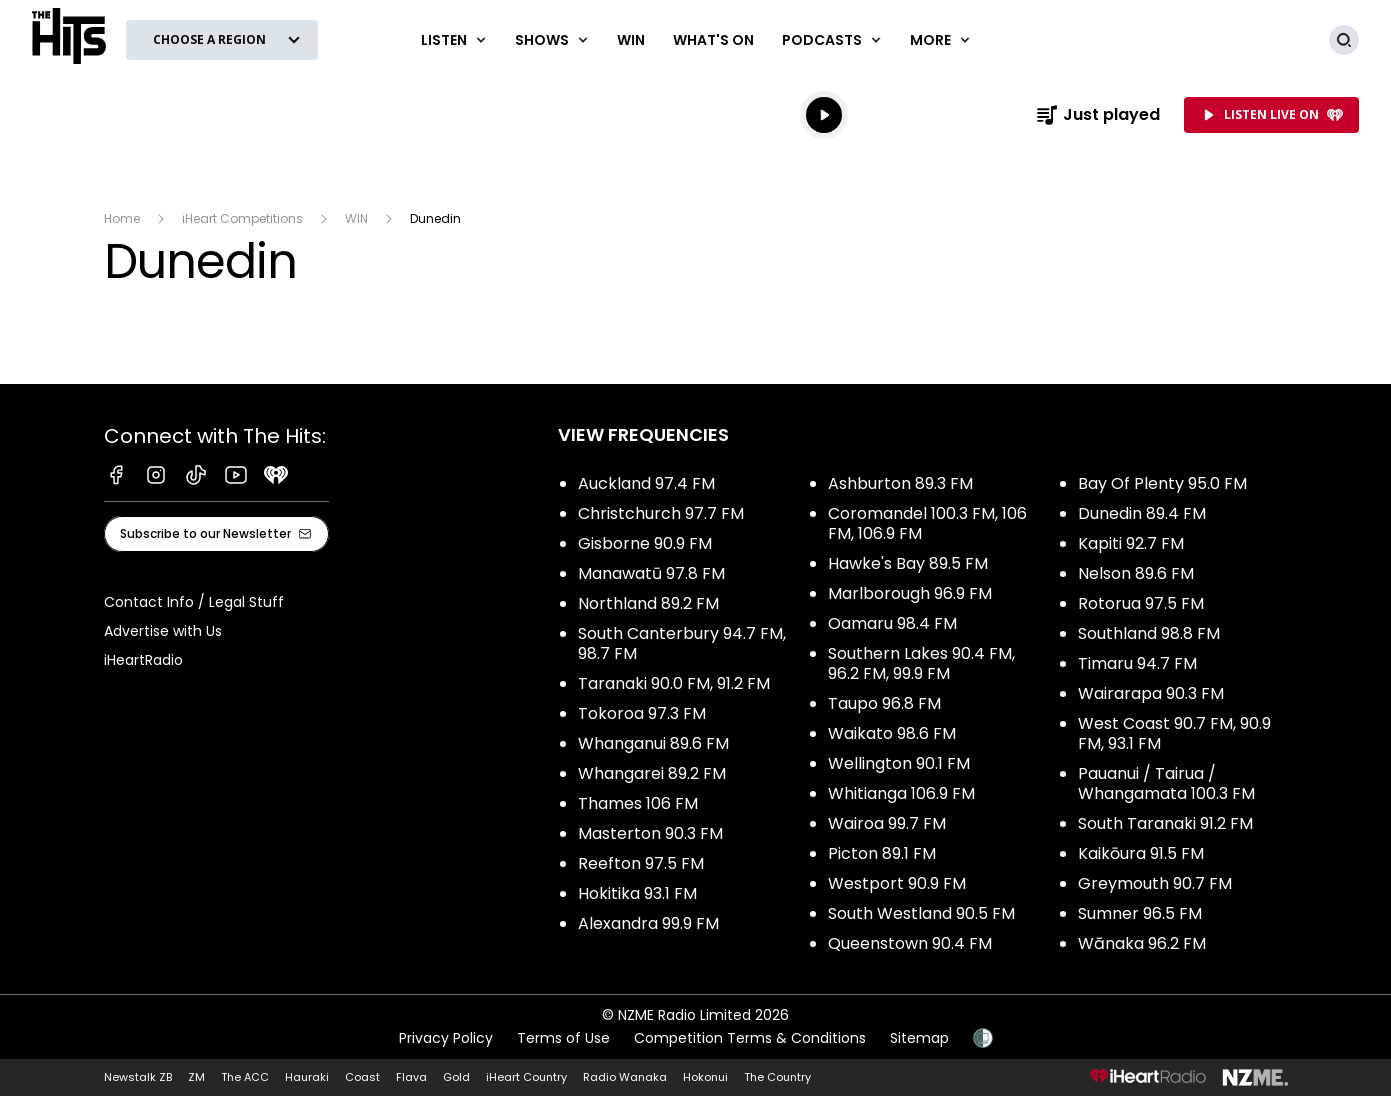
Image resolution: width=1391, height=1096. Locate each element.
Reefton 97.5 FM (641, 863)
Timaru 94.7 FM (1137, 663)
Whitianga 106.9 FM (901, 793)
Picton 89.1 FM (882, 853)
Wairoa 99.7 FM (887, 823)
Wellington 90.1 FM (899, 763)
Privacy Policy (446, 1038)
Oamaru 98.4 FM (892, 623)
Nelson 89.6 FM (1136, 573)
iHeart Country (526, 1077)
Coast (362, 1077)
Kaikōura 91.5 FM (1141, 853)
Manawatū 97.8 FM (651, 573)
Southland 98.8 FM (1149, 633)
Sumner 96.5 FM (1140, 913)
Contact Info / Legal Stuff (194, 602)
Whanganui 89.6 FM (653, 743)
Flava (411, 1077)
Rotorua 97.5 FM (1141, 603)
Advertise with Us (163, 631)
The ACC (245, 1077)
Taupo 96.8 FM (884, 703)
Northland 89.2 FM (648, 603)
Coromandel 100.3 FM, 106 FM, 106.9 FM (927, 523)
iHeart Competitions (242, 218)
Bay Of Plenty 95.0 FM (1162, 483)
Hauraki (307, 1077)
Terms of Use (563, 1038)
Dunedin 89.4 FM (1142, 513)
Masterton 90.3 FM (650, 833)
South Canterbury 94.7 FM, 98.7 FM (682, 643)
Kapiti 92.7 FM (1131, 543)
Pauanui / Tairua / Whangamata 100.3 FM (1166, 783)
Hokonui (705, 1077)
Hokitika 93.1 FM (637, 893)
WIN (356, 218)
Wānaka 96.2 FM (1142, 943)
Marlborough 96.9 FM (910, 593)
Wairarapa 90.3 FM (1151, 693)
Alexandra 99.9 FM (648, 923)
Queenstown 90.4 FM (910, 943)
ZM (196, 1077)
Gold (456, 1077)
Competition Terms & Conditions (750, 1038)
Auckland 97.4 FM (646, 483)
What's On (713, 40)
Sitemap (919, 1038)
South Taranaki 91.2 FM (1165, 823)
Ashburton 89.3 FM (900, 483)
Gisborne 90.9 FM (645, 543)
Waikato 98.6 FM (892, 733)
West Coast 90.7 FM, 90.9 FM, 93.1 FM (1174, 733)
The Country (777, 1077)
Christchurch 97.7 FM (661, 513)
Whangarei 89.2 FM (652, 773)
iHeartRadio (143, 660)
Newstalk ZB (138, 1077)
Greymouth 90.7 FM (1155, 883)
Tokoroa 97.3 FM (642, 713)
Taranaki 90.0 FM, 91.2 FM (674, 683)
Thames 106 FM (638, 803)
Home (122, 218)
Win (631, 40)
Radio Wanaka (625, 1077)
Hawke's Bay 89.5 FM (908, 563)
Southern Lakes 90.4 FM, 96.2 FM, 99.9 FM (921, 663)
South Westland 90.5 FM (921, 913)
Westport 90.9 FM (897, 883)
